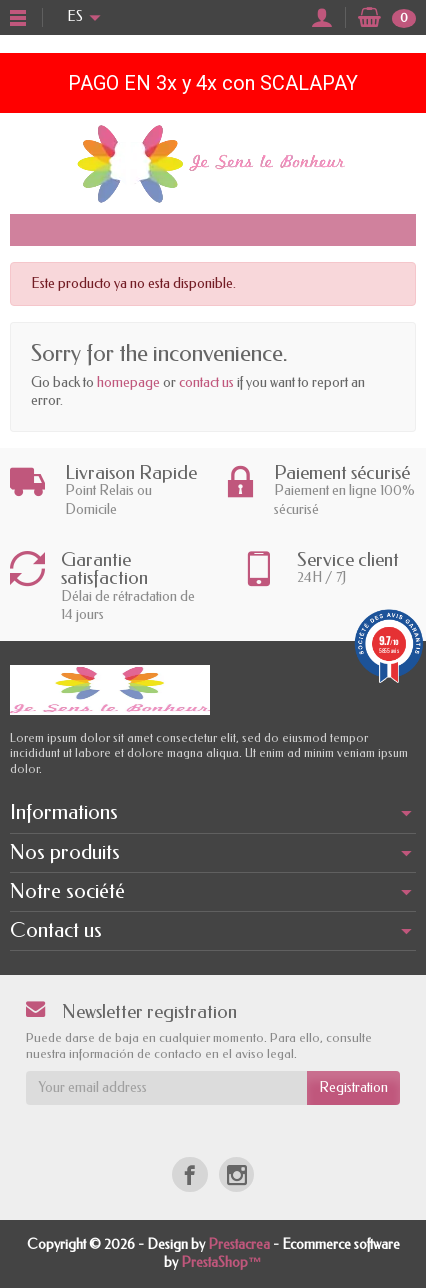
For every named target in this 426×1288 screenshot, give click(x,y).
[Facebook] (189, 1174)
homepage (128, 382)
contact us (206, 382)
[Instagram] (236, 1174)
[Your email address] (166, 1088)
